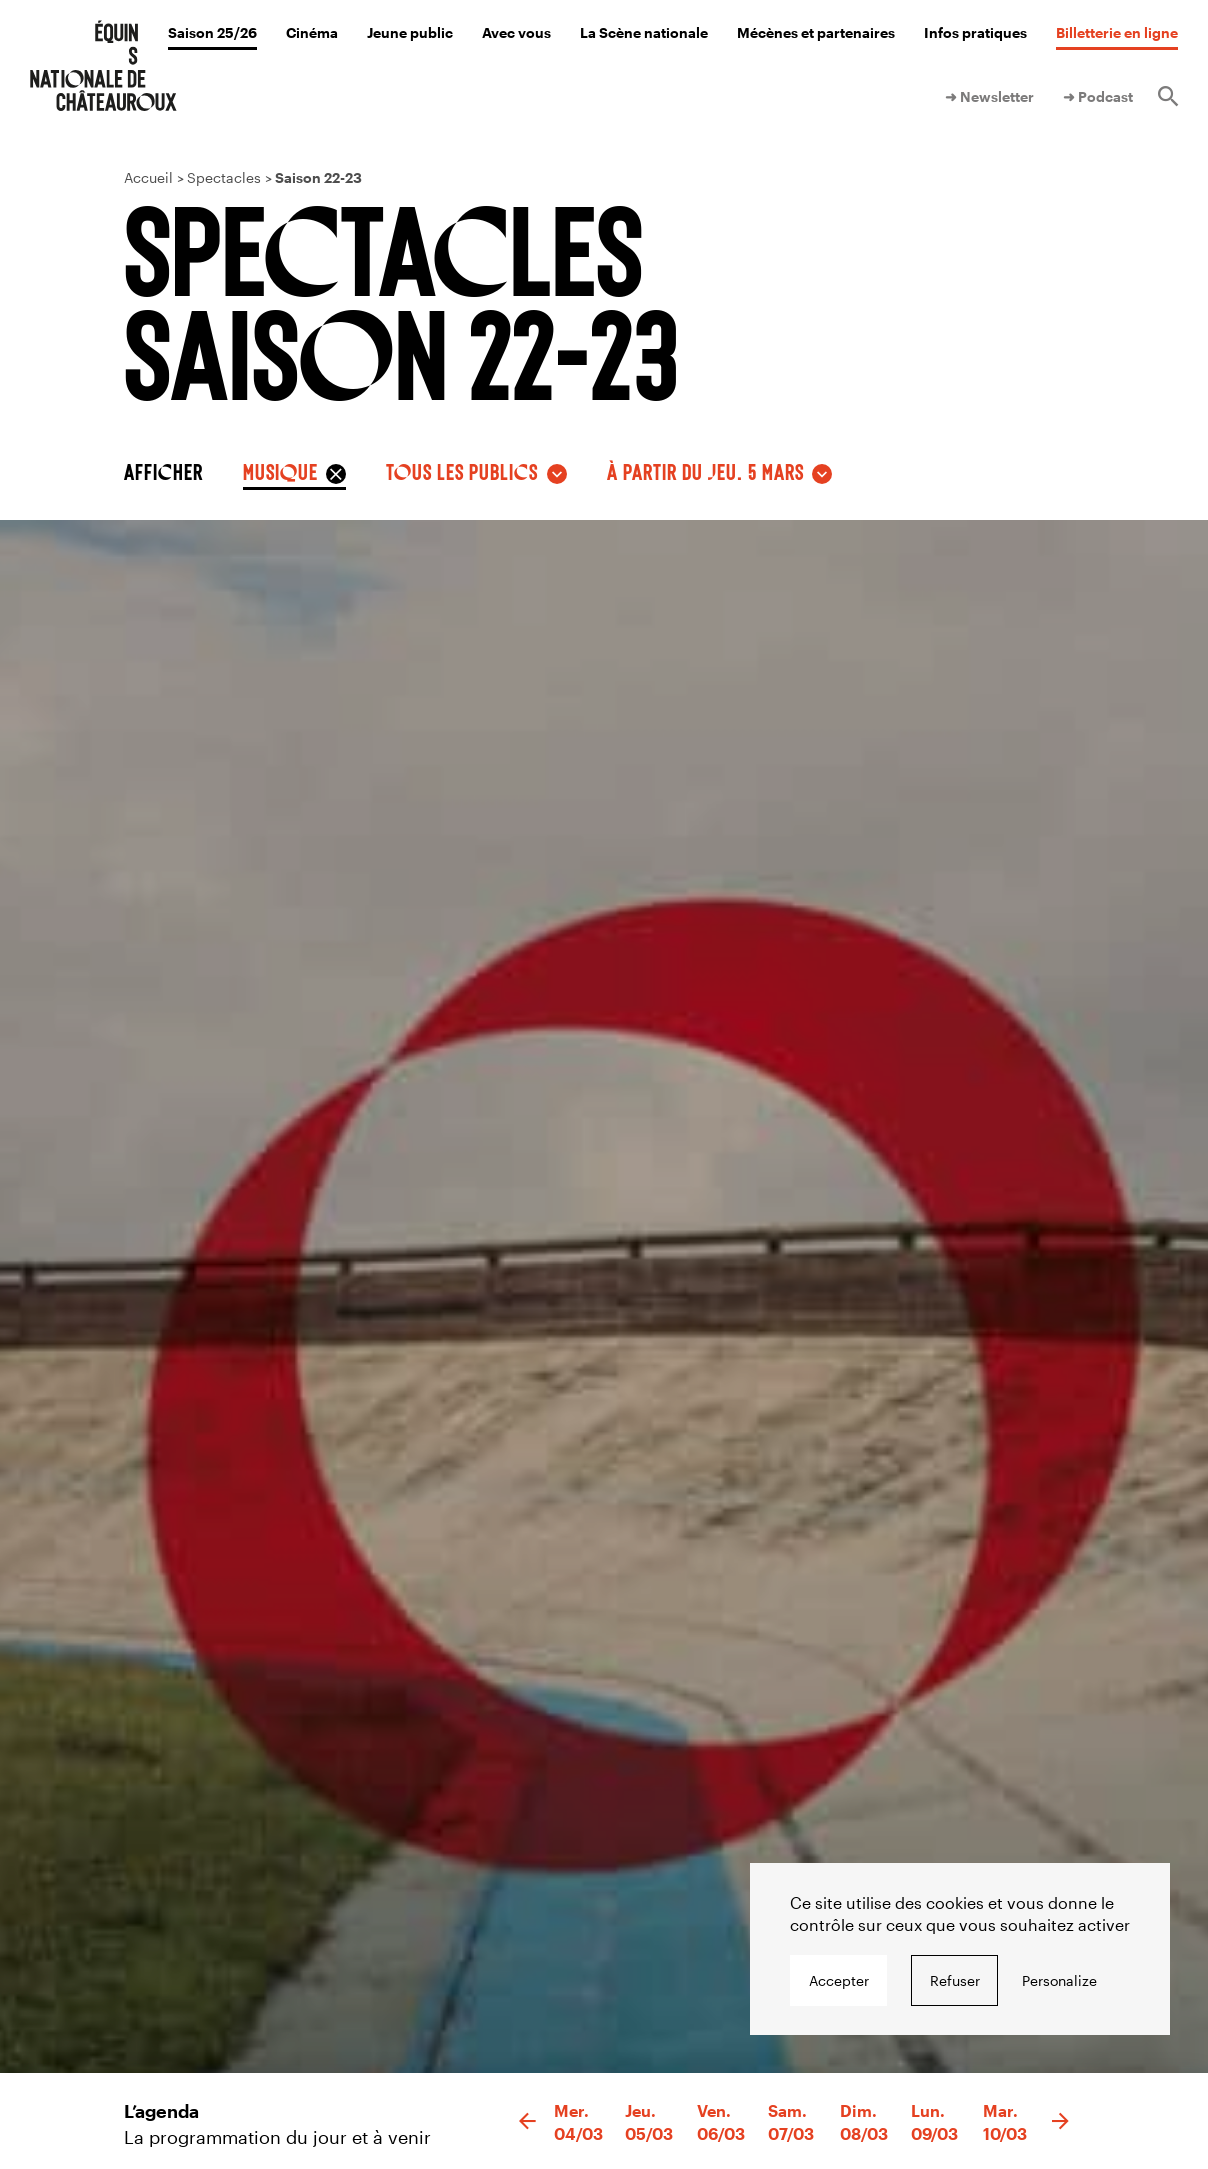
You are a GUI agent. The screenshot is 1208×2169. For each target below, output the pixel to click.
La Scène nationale (644, 32)
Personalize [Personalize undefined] (1059, 1980)
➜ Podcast (1098, 96)
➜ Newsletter (989, 96)
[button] (527, 2122)
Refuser (955, 1980)
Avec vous (516, 32)
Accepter (839, 1980)
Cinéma (312, 32)
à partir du (705, 471)
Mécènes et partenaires (816, 32)
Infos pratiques (975, 32)
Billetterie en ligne (1117, 32)
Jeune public (410, 32)
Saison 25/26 (212, 32)
